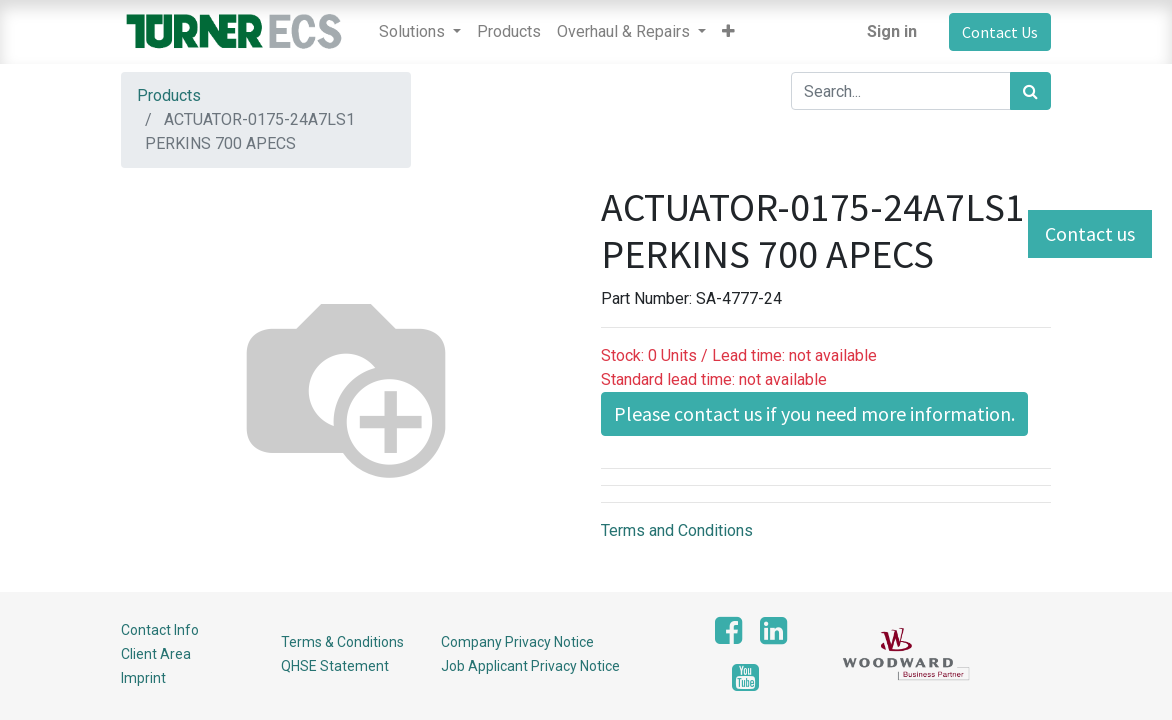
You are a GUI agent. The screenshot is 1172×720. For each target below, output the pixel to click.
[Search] (1030, 91)
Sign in (892, 31)
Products (169, 95)
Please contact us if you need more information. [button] (814, 413)
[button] (728, 32)
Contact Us (1000, 32)
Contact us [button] (1090, 233)
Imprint (143, 678)
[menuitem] (509, 32)
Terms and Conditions (677, 530)
